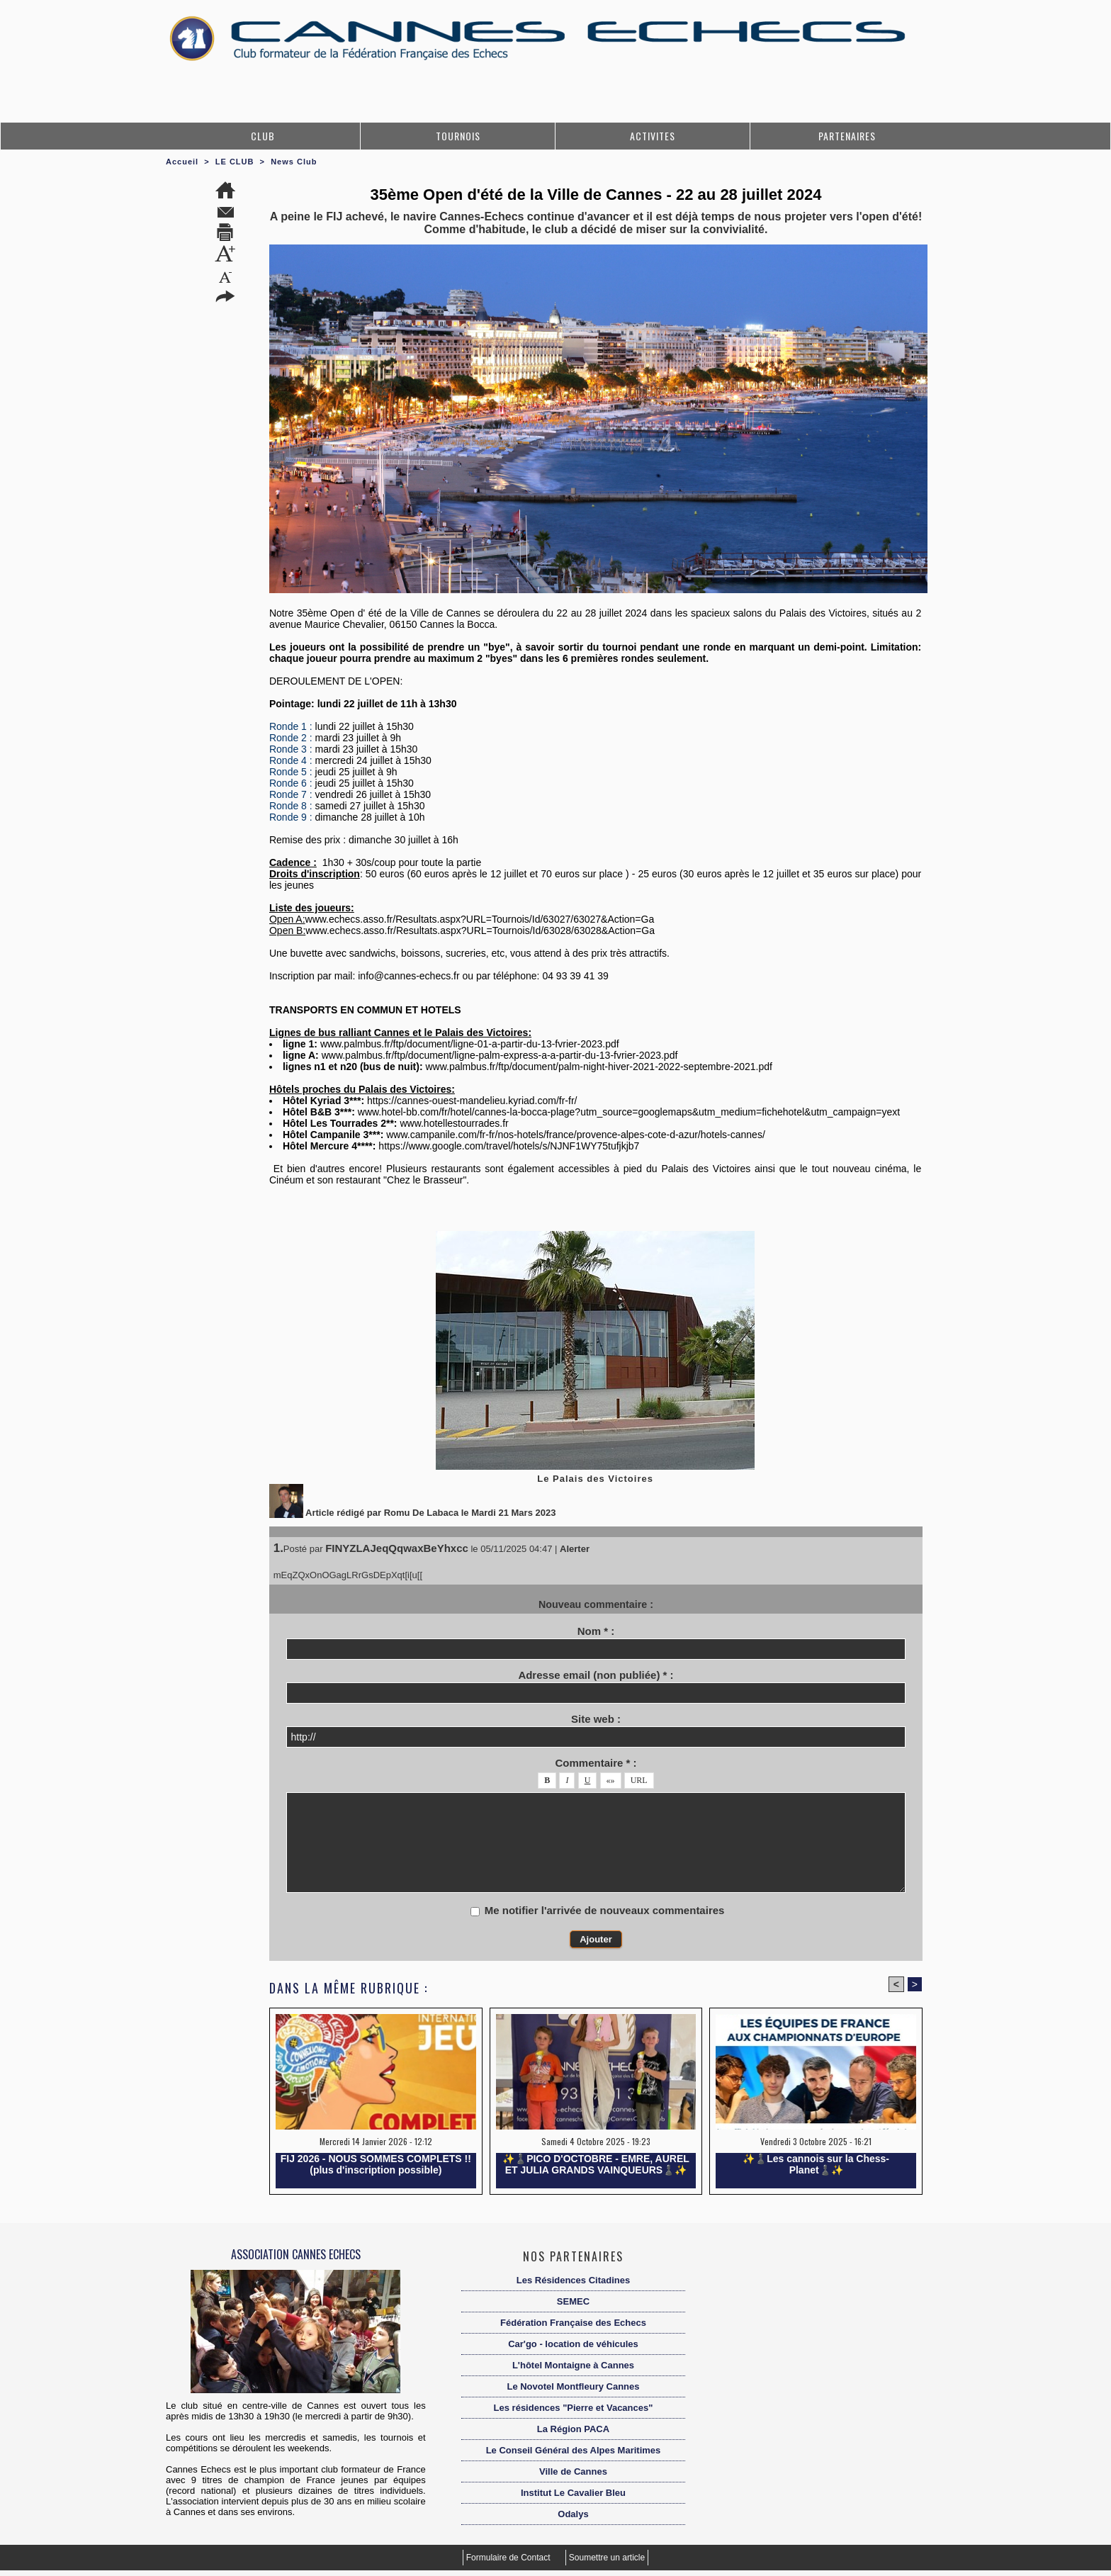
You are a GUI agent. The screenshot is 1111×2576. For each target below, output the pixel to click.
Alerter (575, 1548)
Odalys (573, 2514)
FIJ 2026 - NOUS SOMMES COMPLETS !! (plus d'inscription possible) (376, 2164)
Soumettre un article (607, 2558)
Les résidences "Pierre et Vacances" (573, 2407)
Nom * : (596, 1631)
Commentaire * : (595, 1763)
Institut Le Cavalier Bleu (573, 2492)
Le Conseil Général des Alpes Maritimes (573, 2450)
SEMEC (573, 2301)
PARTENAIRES (847, 135)
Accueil (182, 161)
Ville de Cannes (573, 2471)
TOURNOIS (458, 135)
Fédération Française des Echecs (573, 2322)
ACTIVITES (652, 135)
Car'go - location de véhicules (573, 2344)
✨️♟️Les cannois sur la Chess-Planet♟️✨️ (816, 2164)
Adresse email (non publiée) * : (595, 1675)
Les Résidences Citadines (573, 2280)
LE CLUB (234, 161)
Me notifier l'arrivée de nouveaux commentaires (605, 1910)
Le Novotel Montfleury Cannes (573, 2386)
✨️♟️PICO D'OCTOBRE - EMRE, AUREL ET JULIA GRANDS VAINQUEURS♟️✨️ (595, 2164)
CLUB (263, 135)
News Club (294, 161)
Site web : (596, 1719)
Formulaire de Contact (509, 2558)
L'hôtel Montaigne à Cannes (573, 2365)
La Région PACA (573, 2429)
